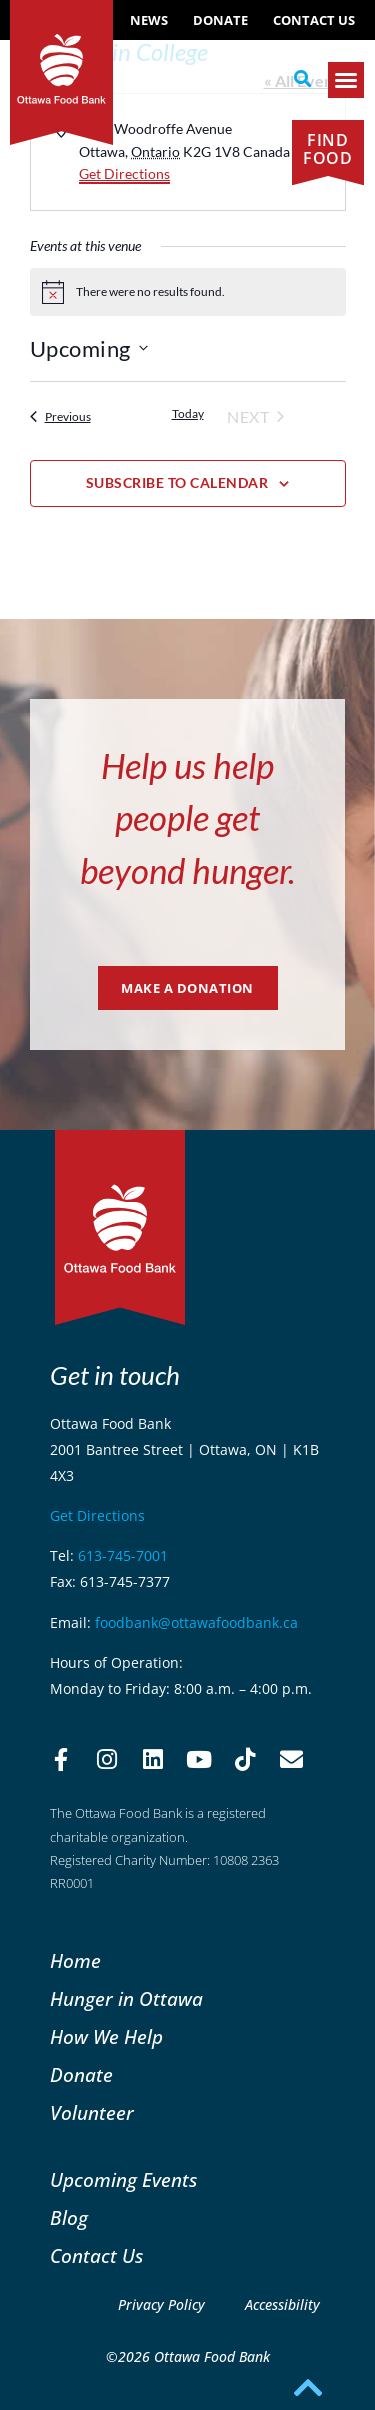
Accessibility (282, 2304)
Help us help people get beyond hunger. (187, 817)
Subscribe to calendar (177, 482)
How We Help (106, 2036)
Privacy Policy (161, 2304)
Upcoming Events (123, 2179)
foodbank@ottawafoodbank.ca (196, 1622)
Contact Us (314, 20)
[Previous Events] (60, 417)
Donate (220, 20)
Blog (69, 2217)
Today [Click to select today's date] (188, 413)
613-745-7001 (123, 1555)
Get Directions (124, 173)
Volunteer (92, 2112)
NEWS (149, 20)
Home (75, 1960)
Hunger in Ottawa (126, 1998)
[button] (302, 79)
